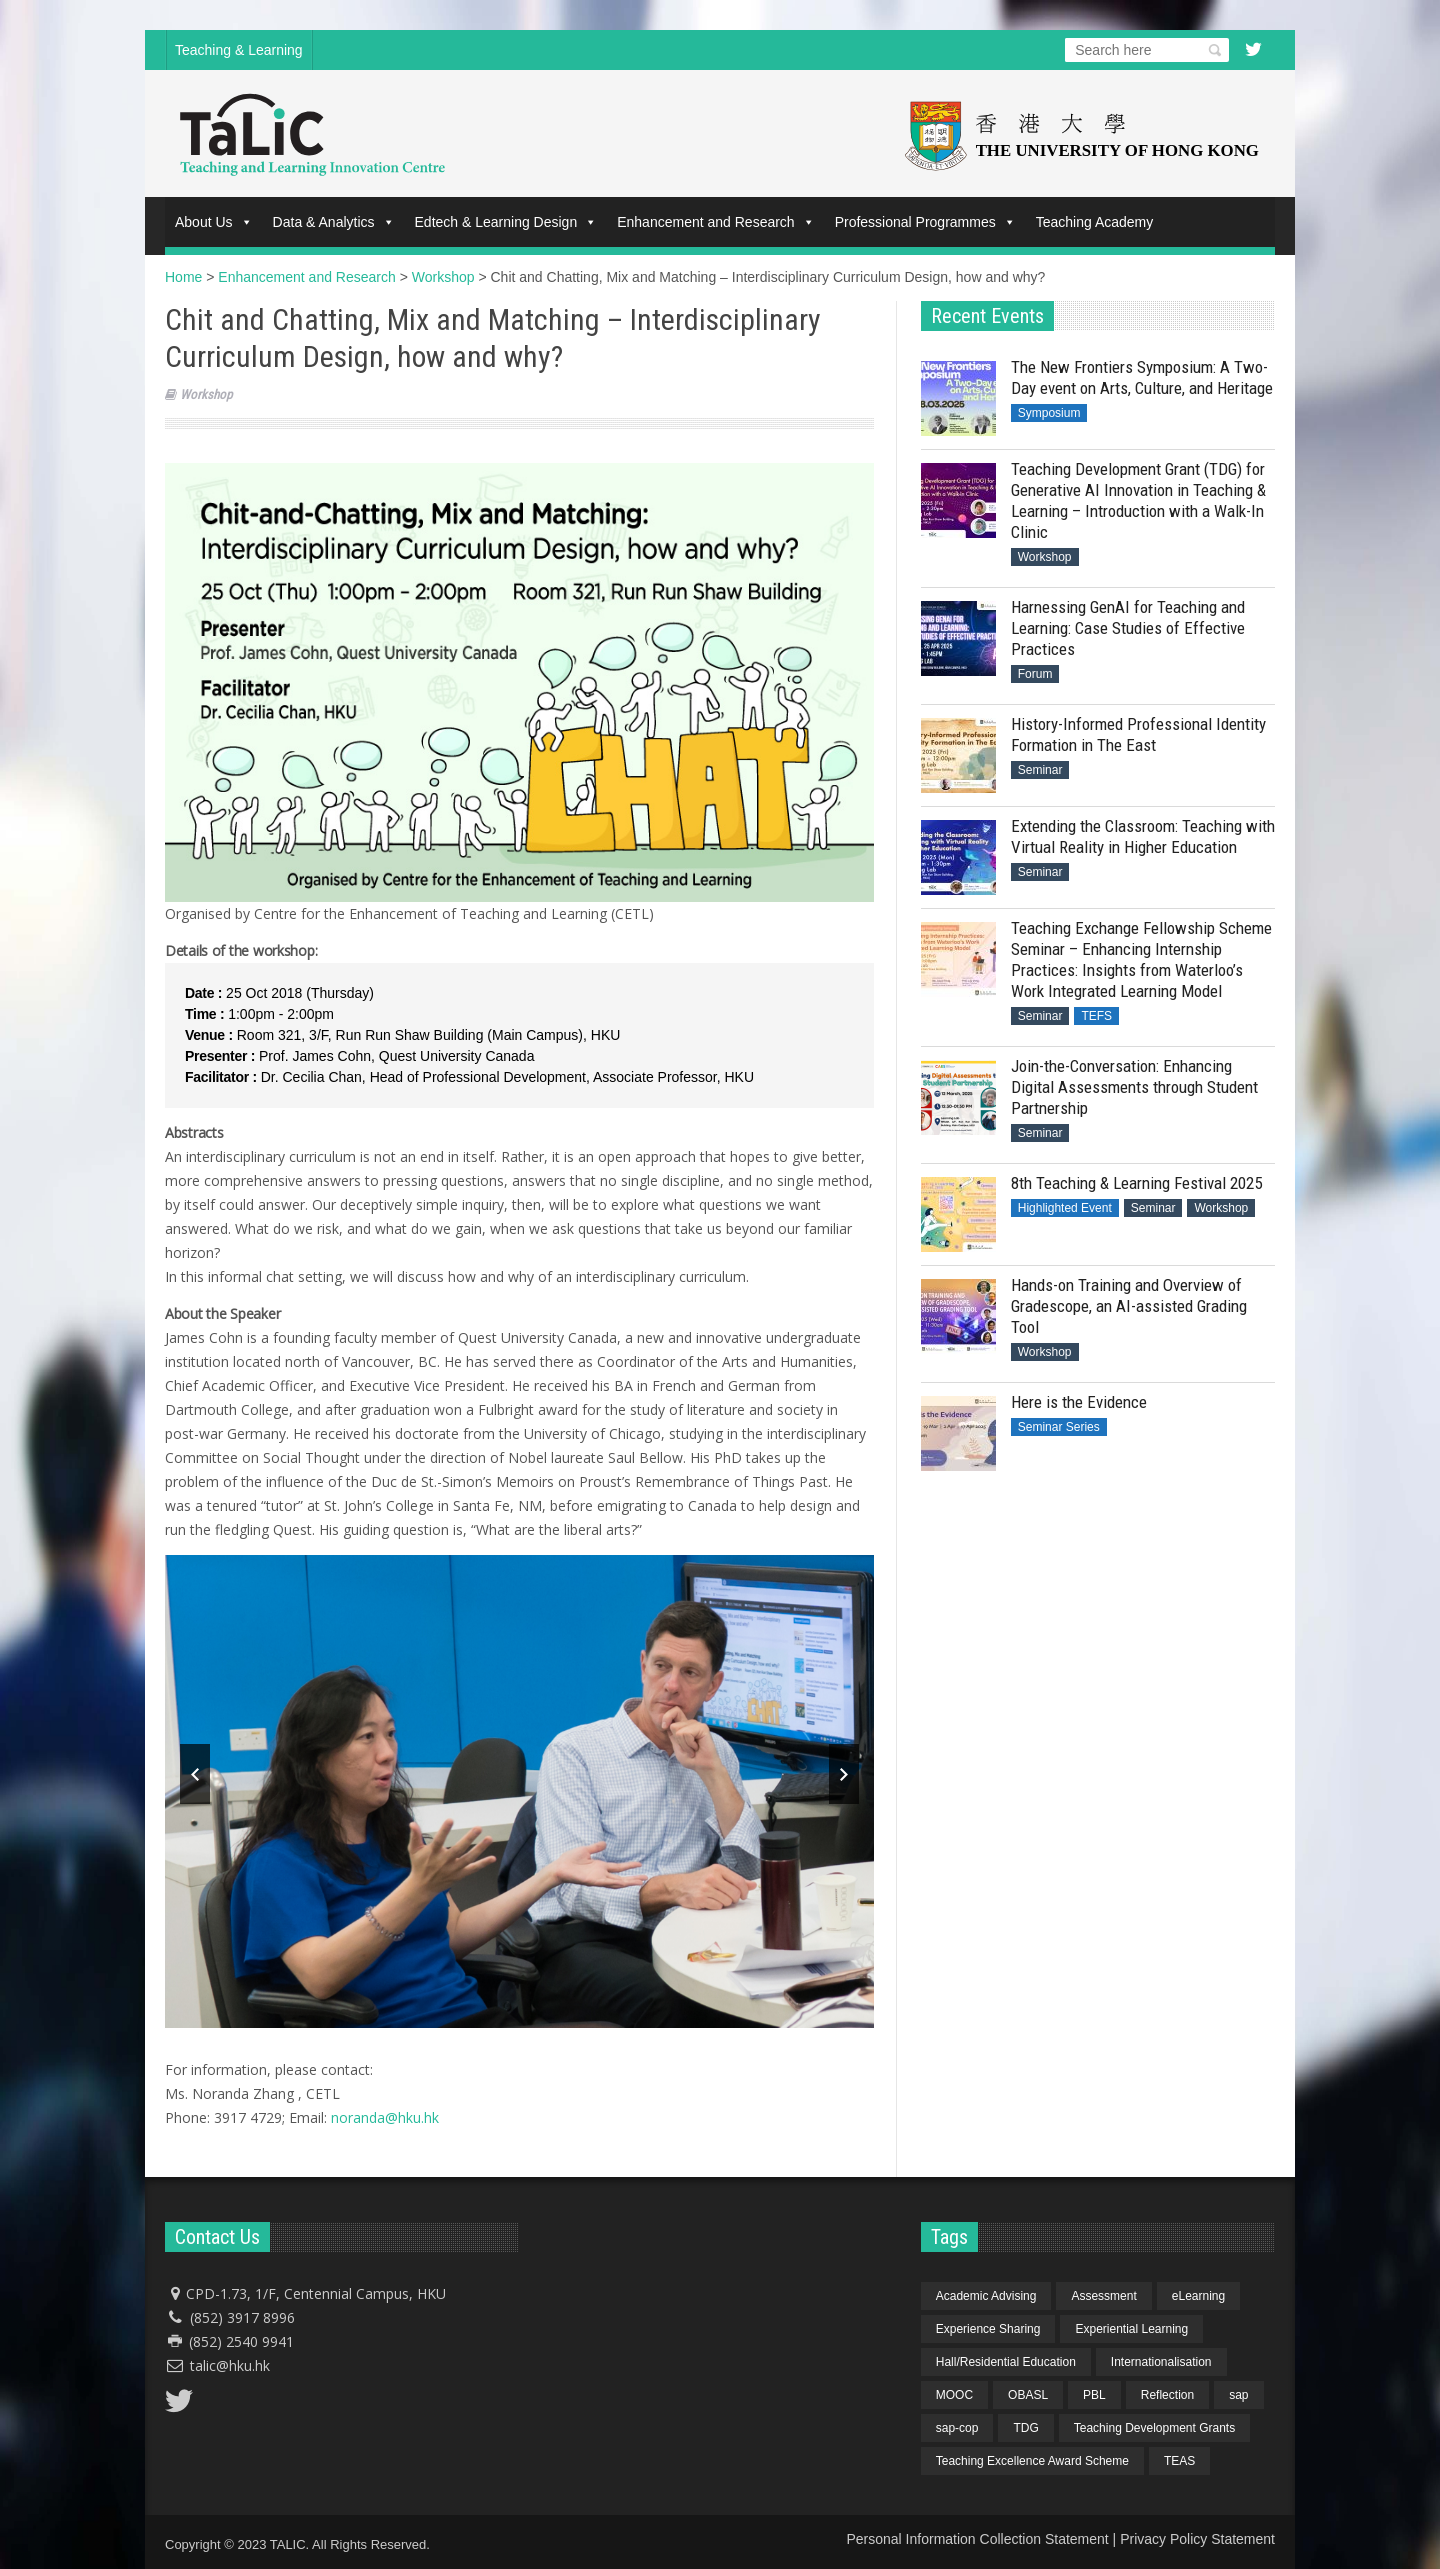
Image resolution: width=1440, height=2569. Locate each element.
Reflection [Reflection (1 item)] (1167, 2395)
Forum (1035, 674)
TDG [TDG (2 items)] (1025, 2428)
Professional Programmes (925, 222)
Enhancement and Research (715, 222)
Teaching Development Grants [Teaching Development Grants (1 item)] (1154, 2428)
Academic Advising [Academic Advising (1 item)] (986, 2296)
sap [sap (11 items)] (1238, 2395)
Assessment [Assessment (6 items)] (1103, 2296)
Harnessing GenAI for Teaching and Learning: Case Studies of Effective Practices (1128, 628)
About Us (214, 222)
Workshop (206, 394)
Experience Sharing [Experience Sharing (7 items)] (988, 2329)
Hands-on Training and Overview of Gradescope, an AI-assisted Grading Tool (1129, 1306)
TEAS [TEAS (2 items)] (1179, 2461)
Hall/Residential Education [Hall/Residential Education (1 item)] (1006, 2362)
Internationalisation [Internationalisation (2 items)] (1161, 2362)
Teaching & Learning (239, 50)
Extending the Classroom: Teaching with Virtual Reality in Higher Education (1143, 836)
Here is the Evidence (1079, 1402)
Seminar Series (1059, 1427)
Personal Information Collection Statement (977, 2539)
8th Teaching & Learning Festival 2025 (1136, 1183)
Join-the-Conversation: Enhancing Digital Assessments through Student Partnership (1134, 1087)
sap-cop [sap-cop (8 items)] (957, 2428)
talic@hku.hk (230, 2365)
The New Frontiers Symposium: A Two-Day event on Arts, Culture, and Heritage (1142, 377)
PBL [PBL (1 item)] (1094, 2395)
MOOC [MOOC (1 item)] (954, 2395)
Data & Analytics (334, 222)
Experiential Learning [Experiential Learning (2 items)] (1131, 2329)
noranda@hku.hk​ (385, 2117)
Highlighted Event (1065, 1208)
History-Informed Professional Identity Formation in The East (1138, 734)
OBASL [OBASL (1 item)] (1028, 2395)
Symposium (1049, 413)
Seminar (1040, 770)
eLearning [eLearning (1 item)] (1198, 2296)
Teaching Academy (1095, 222)
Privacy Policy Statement (1197, 2539)
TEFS (1096, 1016)
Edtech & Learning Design (506, 222)
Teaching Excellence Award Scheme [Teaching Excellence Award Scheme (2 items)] (1032, 2461)
